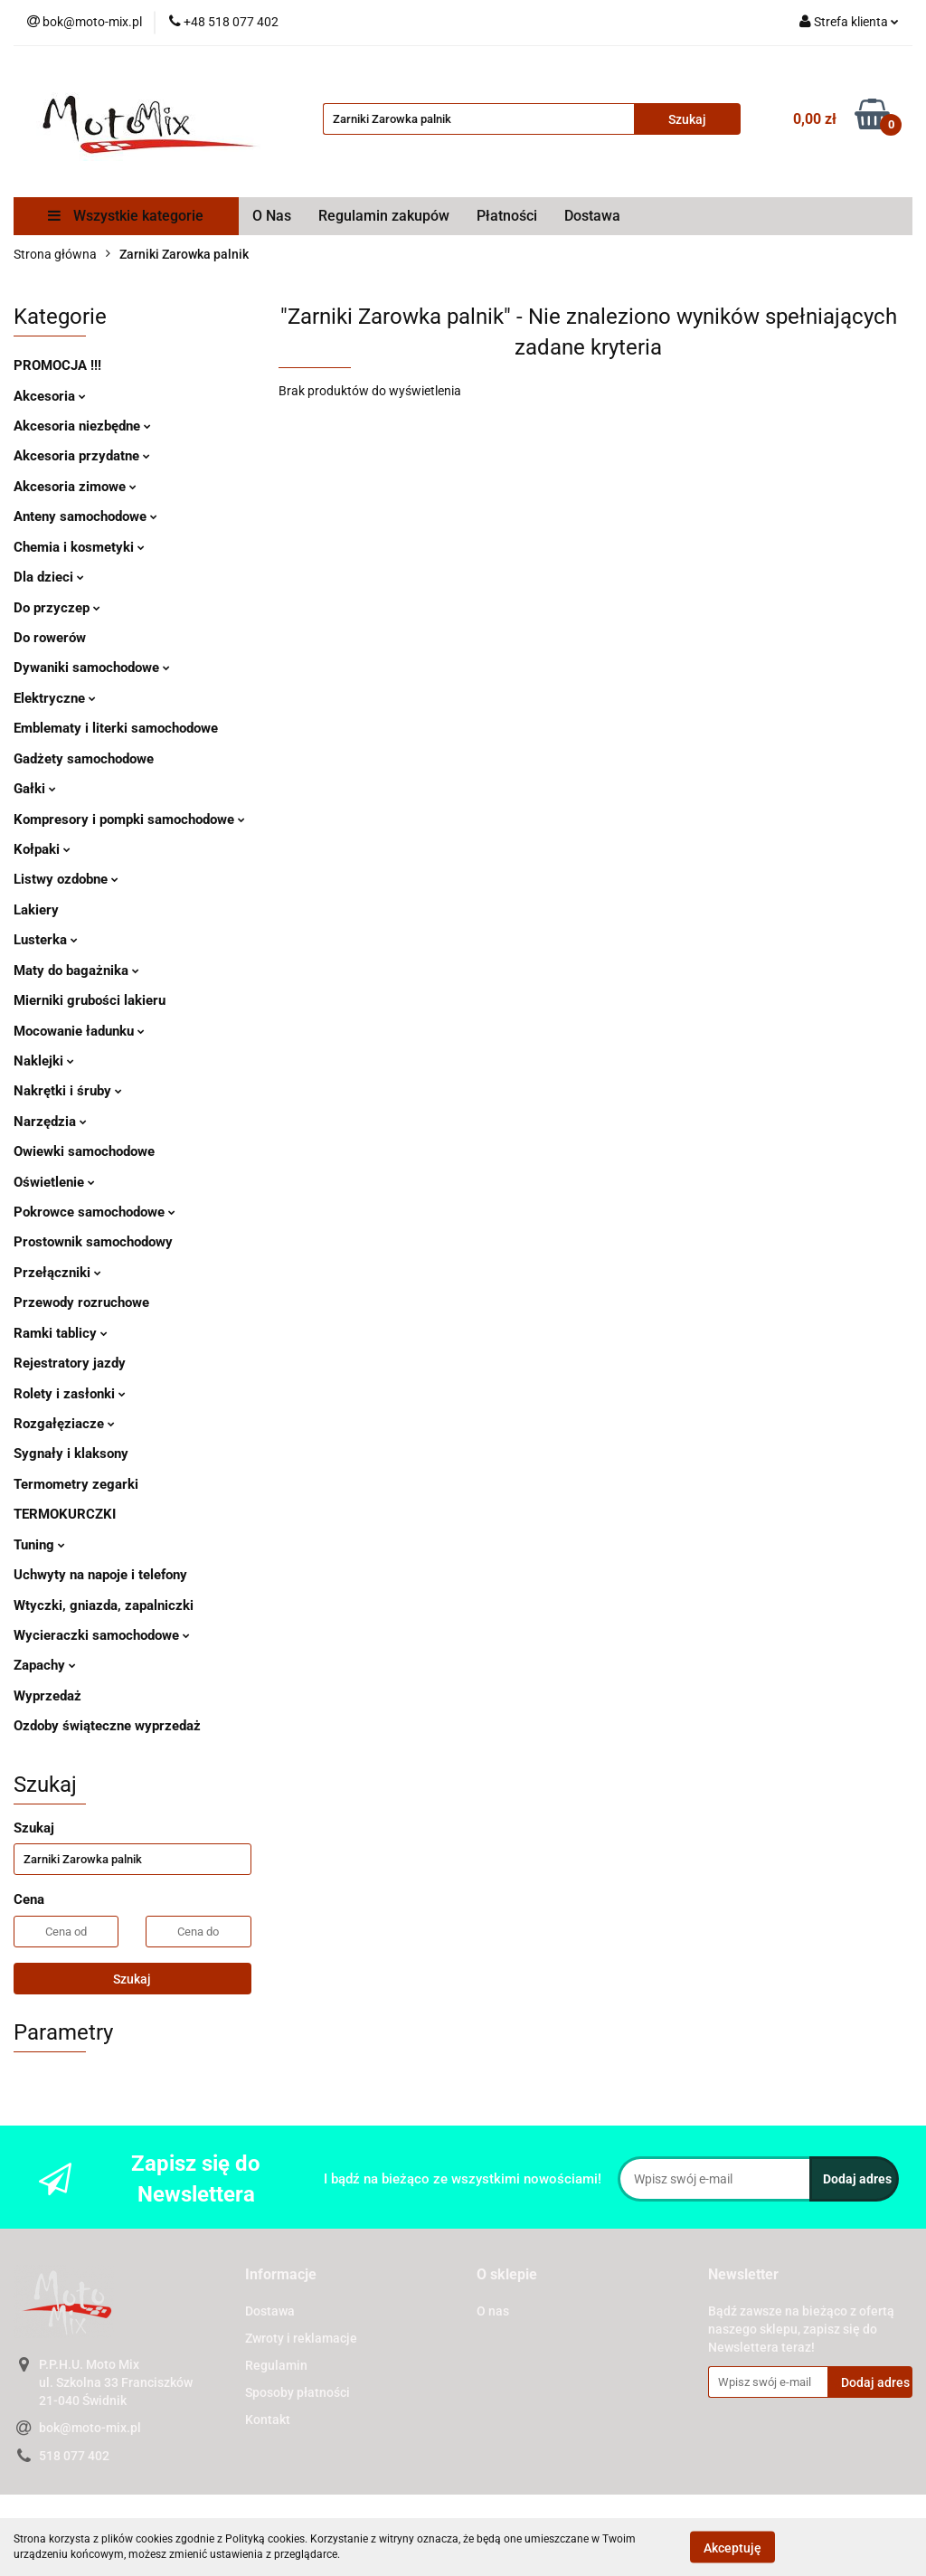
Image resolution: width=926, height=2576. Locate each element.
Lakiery (36, 910)
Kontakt (267, 2419)
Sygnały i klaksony (71, 1453)
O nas (493, 2311)
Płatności (507, 215)
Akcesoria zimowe (75, 486)
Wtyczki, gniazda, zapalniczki (104, 1605)
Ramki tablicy (61, 1333)
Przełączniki (57, 1272)
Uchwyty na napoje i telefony (100, 1575)
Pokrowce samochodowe (94, 1212)
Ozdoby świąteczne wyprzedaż (107, 1726)
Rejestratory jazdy (70, 1363)
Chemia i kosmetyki (79, 547)
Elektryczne (55, 698)
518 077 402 (74, 2455)
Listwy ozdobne (66, 879)
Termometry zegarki (76, 1484)
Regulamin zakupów (383, 215)
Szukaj (132, 1979)
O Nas (271, 215)
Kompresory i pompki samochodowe (129, 819)
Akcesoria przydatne (82, 456)
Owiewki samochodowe (84, 1151)
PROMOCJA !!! (57, 365)
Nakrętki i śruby (68, 1091)
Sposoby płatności (297, 2392)
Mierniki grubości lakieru (89, 1000)
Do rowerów (50, 638)
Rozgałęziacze (64, 1424)
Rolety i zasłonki (70, 1394)
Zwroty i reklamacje (301, 2338)
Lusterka (46, 940)
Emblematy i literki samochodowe (116, 728)
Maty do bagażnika (76, 970)
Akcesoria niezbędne (82, 426)
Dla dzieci (49, 577)
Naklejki (44, 1061)
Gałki (35, 789)
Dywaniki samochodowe (92, 667)
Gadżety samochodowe (84, 759)
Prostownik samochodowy (93, 1242)
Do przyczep (57, 608)
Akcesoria (50, 396)
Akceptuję (732, 2547)
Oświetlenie (54, 1182)
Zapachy (45, 1665)
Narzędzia (50, 1121)
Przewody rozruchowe (81, 1302)
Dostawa (592, 215)
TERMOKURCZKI (65, 1514)
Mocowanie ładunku (79, 1031)
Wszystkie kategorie (125, 215)
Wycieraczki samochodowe (102, 1635)
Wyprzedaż (47, 1696)
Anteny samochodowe (85, 516)
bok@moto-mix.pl (90, 2427)
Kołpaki (42, 849)
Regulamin (276, 2365)
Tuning (39, 1545)
